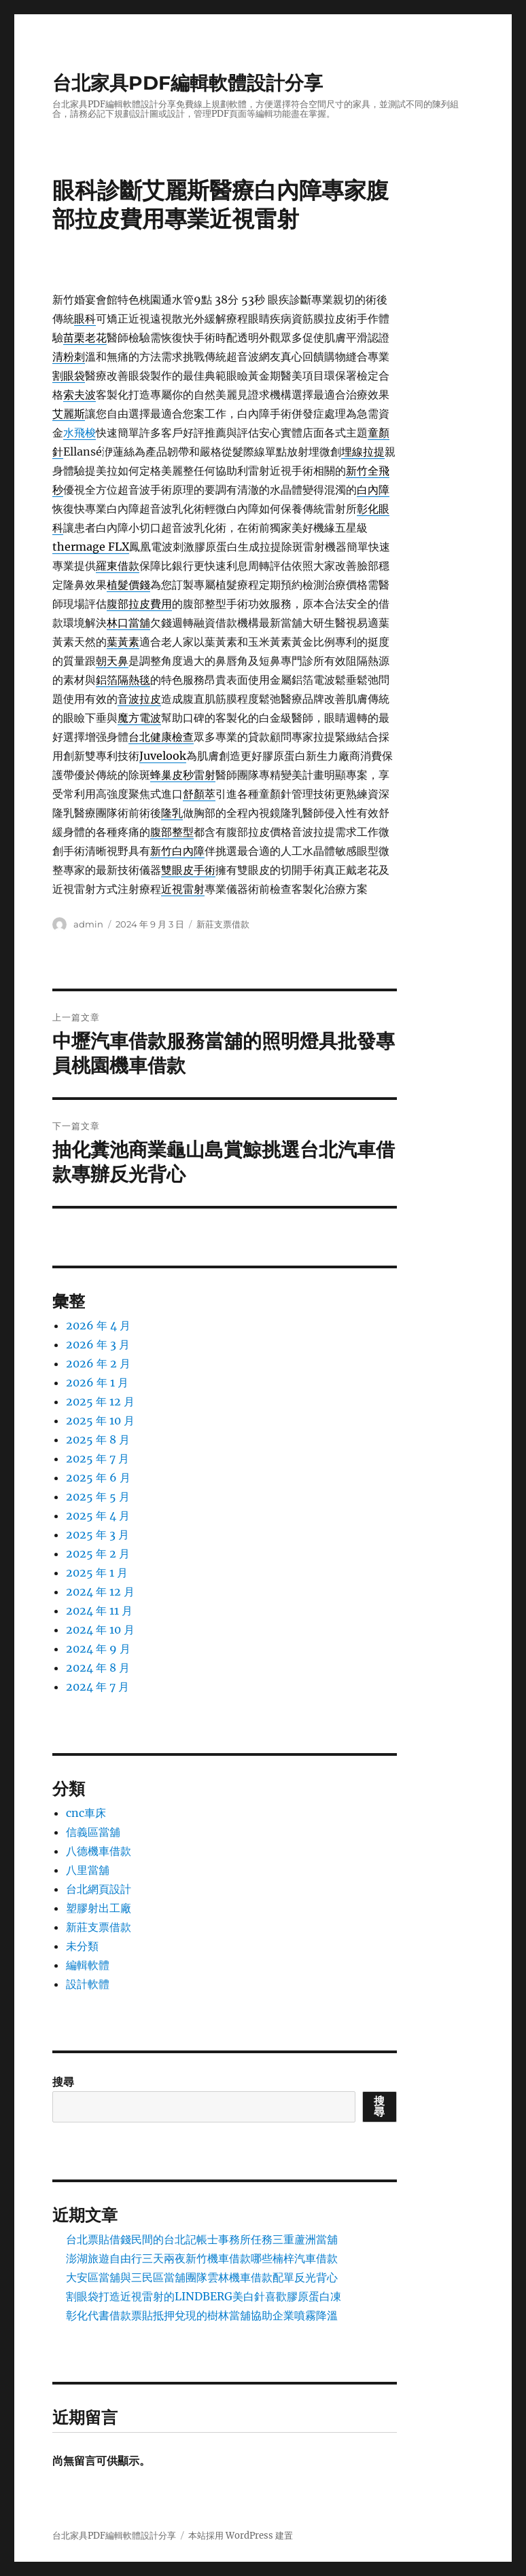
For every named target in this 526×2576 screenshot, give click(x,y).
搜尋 (63, 2082)
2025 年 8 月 (98, 1439)
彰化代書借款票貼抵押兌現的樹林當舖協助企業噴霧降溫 (202, 2315)
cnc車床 (86, 1813)
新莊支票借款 (222, 924)
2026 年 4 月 (98, 1325)
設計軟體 (87, 1984)
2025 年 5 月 (98, 1496)
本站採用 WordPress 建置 (240, 2535)
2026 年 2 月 (98, 1363)
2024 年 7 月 (97, 1686)
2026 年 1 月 (97, 1382)
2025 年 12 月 (100, 1401)
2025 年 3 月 (97, 1534)
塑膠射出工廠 (98, 1908)
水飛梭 (79, 432)
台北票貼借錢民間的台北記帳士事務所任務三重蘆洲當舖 (202, 2239)
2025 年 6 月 (98, 1477)
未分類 (82, 1946)
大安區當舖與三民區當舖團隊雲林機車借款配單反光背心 (202, 2277)
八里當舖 (87, 1870)
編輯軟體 (87, 1965)
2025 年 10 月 (100, 1420)
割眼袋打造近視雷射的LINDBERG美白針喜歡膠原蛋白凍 (203, 2296)
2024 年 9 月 (98, 1648)
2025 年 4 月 (98, 1515)
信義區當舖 (93, 1832)
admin (88, 924)
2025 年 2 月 (98, 1553)
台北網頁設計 (98, 1889)
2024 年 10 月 (100, 1629)
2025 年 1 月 (97, 1572)
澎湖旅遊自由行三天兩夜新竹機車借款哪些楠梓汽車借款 (202, 2258)
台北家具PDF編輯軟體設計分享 (187, 82)
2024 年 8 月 (98, 1667)
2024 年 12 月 (100, 1591)
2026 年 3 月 (98, 1344)
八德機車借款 (98, 1851)
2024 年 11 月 (99, 1610)
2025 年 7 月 (97, 1458)
